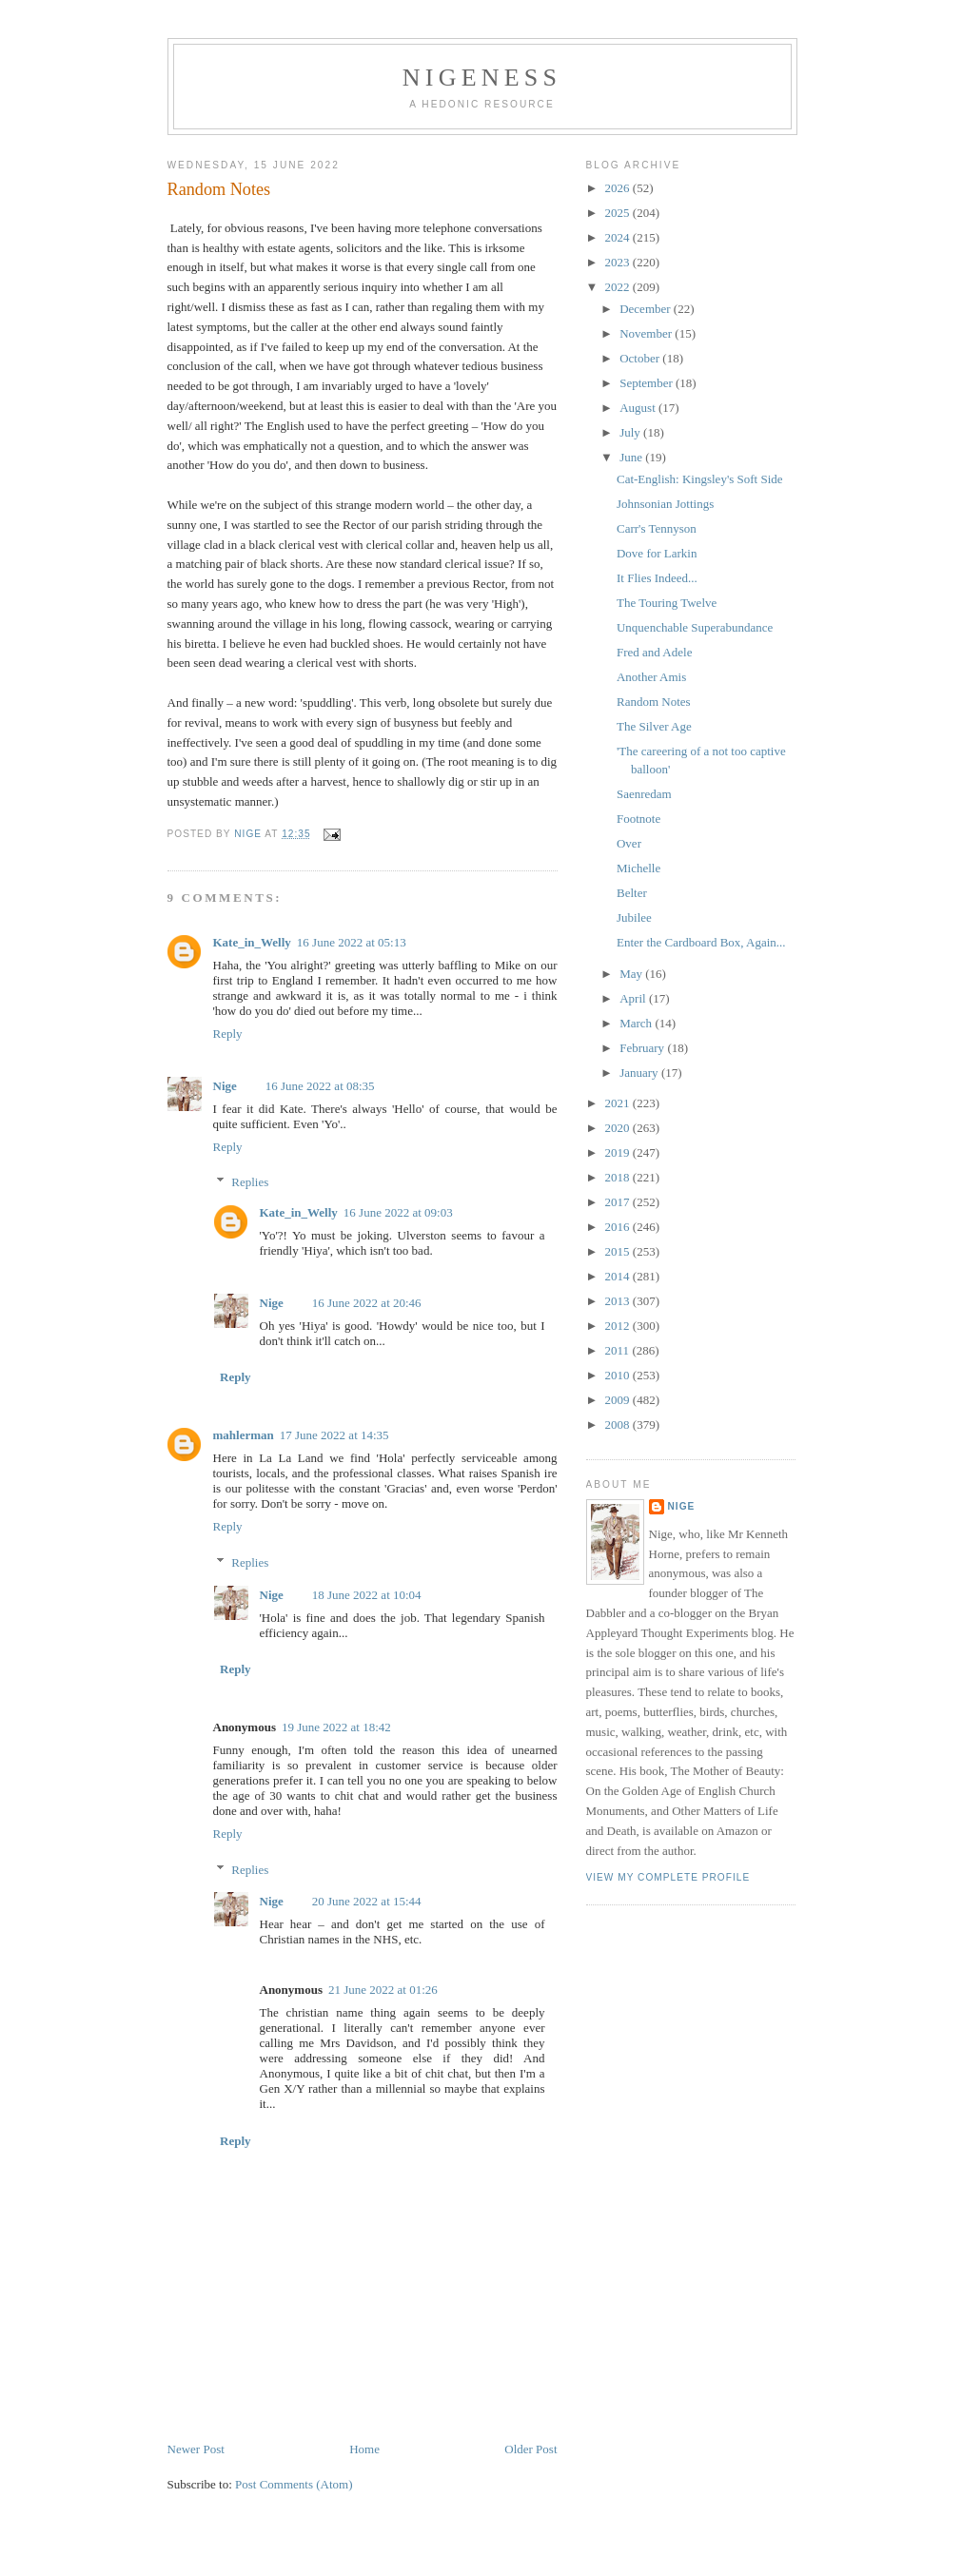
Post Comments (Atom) (294, 2484)
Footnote (638, 818)
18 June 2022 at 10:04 (367, 1595)
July (631, 432)
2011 (619, 1350)
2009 (619, 1400)
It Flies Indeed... (657, 578)
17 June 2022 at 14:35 (334, 1435)
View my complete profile (668, 1877)
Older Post (530, 2449)
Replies (249, 1182)
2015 (619, 1251)
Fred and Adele (654, 652)
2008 (619, 1424)
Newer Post (196, 2449)
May (632, 973)
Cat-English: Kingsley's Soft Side (700, 479)
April (634, 998)
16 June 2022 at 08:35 (320, 1086)
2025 (619, 212)
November (647, 333)
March (637, 1023)
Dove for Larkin (657, 553)
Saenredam (644, 794)
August (638, 407)
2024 (619, 237)
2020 (619, 1128)
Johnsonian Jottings (665, 504)
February (643, 1048)
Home (364, 2449)
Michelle (638, 868)
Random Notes (654, 701)
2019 (619, 1152)
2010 (619, 1375)
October (640, 358)
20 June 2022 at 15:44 (367, 1901)
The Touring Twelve (667, 602)
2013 (619, 1301)
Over (629, 843)
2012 (619, 1325)
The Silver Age (654, 726)
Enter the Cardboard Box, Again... (701, 942)
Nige (225, 1086)
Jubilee (634, 917)
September (647, 383)
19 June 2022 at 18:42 (336, 1727)
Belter (632, 893)
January (640, 1072)
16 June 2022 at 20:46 (367, 1303)
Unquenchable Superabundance (695, 627)
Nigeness (481, 77)
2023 (619, 262)
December (646, 309)
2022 (619, 287)
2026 (619, 188)
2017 (619, 1202)
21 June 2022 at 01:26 (383, 1989)
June (632, 457)
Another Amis (651, 677)
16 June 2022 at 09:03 (398, 1212)
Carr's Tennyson (657, 528)
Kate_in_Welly (252, 942)
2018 (619, 1177)
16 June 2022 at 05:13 (351, 942)
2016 (619, 1227)
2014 (619, 1276)
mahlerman (243, 1435)
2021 (619, 1103)
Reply (228, 1033)
